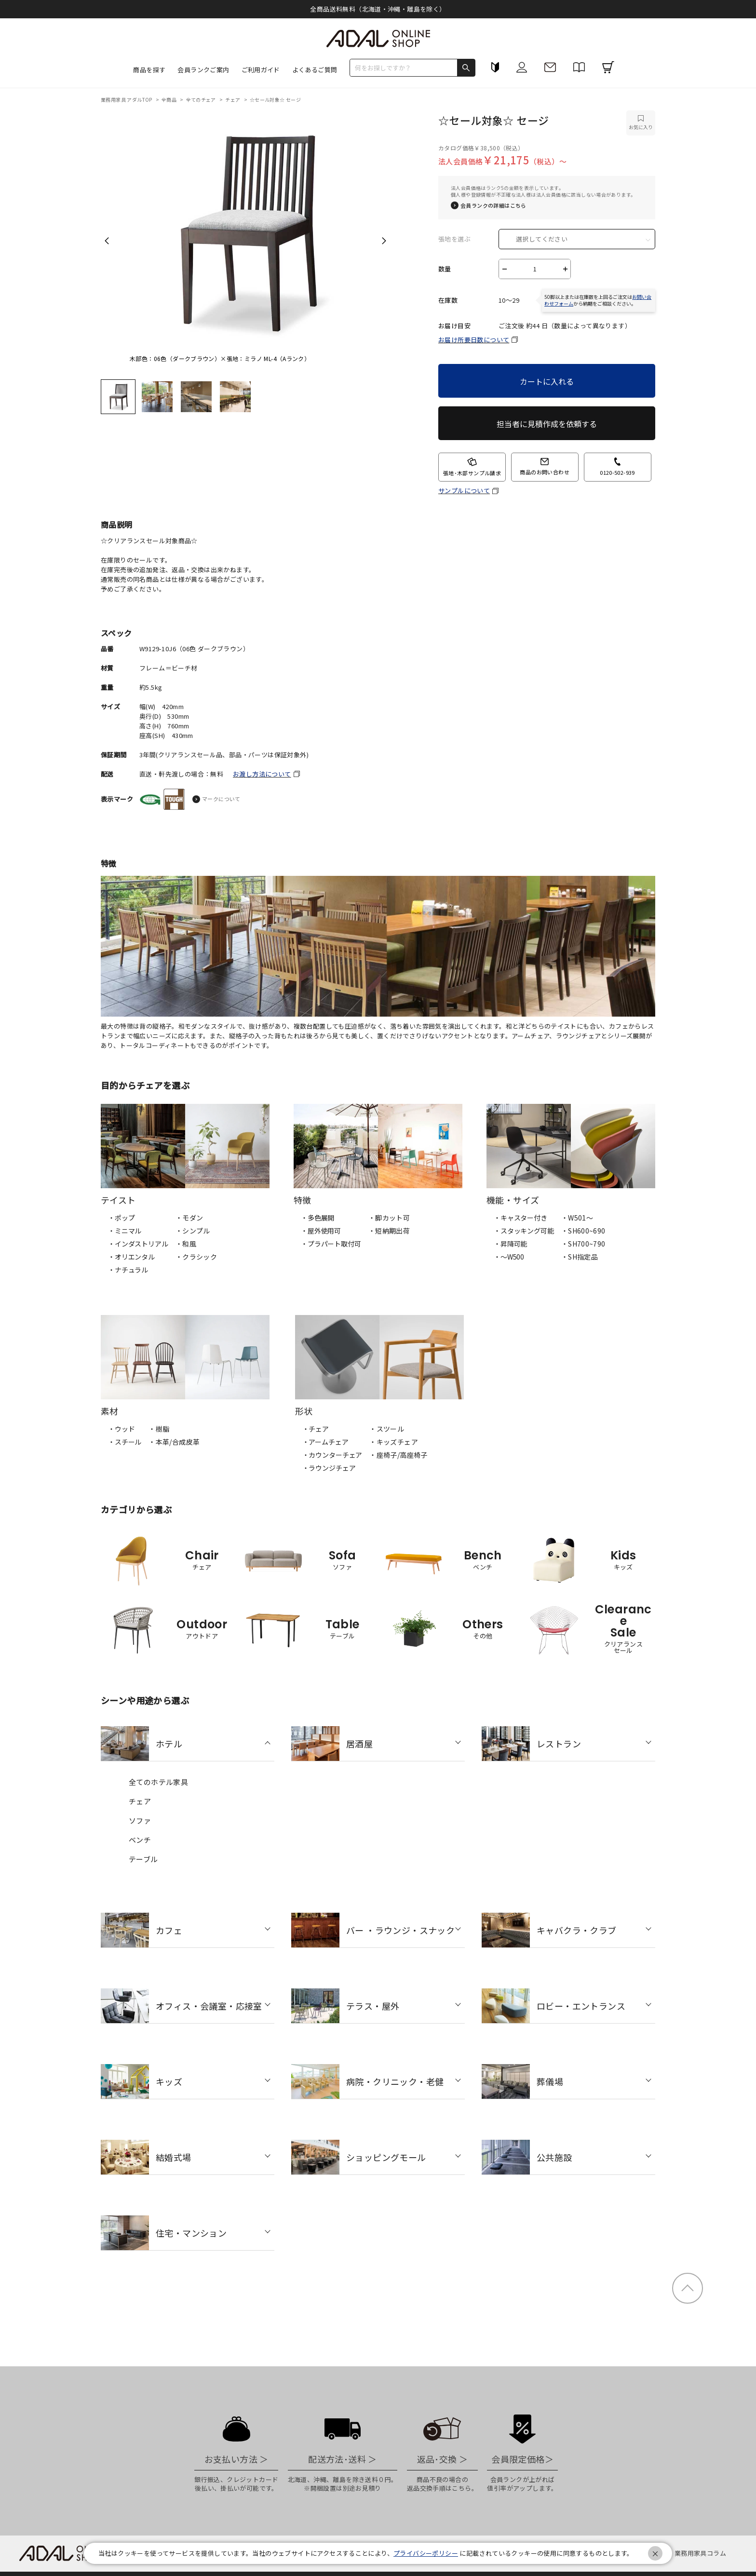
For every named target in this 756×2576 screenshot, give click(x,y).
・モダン (189, 1217)
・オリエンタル (131, 1256)
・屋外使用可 (321, 1230)
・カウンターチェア (332, 1455)
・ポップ (121, 1217)
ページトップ (687, 2288)
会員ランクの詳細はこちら (493, 205)
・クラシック (196, 1256)
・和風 (186, 1243)
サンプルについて (464, 490)
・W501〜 (577, 1217)
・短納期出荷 (389, 1230)
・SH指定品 (579, 1256)
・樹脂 (158, 1429)
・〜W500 (509, 1256)
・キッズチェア (393, 1442)
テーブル (143, 1859)
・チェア (315, 1429)
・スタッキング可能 (524, 1230)
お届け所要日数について (473, 339)
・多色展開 (317, 1217)
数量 (444, 269)
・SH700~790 (583, 1243)
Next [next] (384, 240)
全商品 (170, 99)
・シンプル (193, 1230)
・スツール (386, 1429)
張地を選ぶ (454, 239)
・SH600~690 (583, 1230)
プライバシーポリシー (425, 2553)
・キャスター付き (520, 1217)
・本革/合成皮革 (174, 1442)
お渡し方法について (262, 773)
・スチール (124, 1442)
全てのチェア (201, 99)
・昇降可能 (510, 1243)
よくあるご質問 (315, 69)
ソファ (140, 1820)
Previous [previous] (107, 240)
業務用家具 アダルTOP (127, 99)
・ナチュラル (128, 1270)
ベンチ (140, 1840)
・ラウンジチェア (329, 1468)
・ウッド (121, 1429)
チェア (233, 99)
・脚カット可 (389, 1217)
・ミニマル (124, 1230)
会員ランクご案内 (203, 69)
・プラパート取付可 (331, 1243)
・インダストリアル (138, 1243)
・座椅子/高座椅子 (398, 1455)
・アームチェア (325, 1442)
